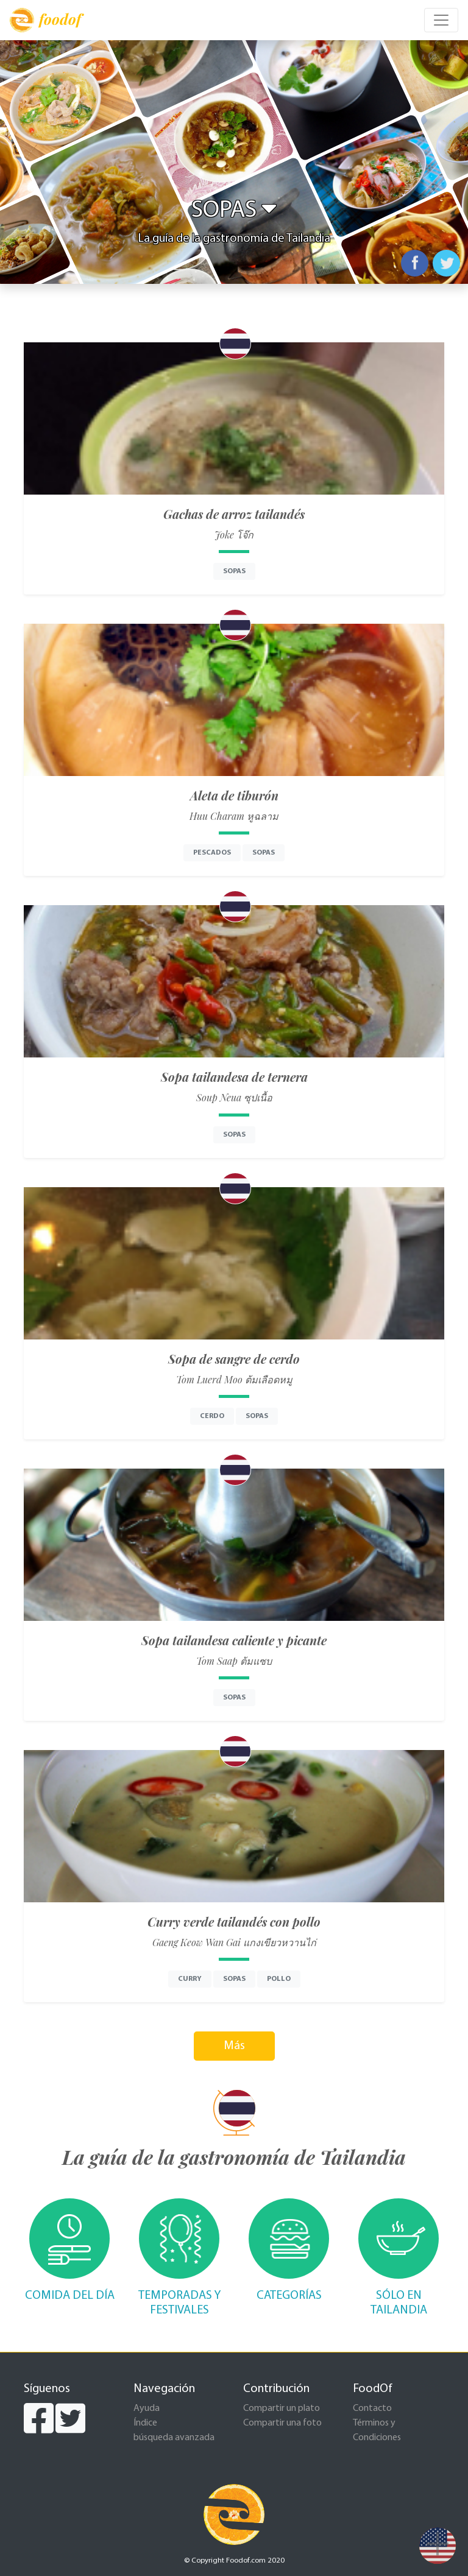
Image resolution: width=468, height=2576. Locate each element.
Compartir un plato (281, 2408)
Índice (145, 2423)
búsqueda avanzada (173, 2438)
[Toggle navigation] (441, 20)
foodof (45, 20)
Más (234, 2046)
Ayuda (146, 2408)
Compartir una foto (282, 2423)
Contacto (372, 2408)
